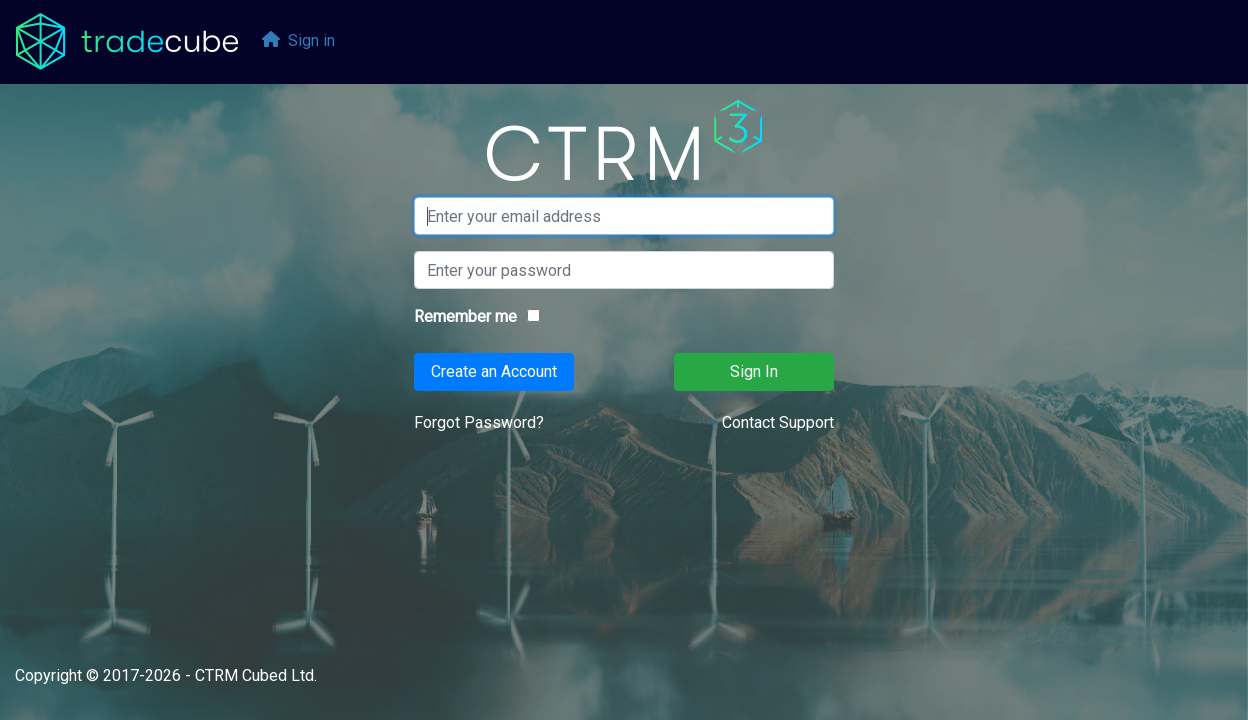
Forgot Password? (479, 422)
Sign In (754, 371)
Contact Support (778, 422)
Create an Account (494, 371)
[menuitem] (299, 42)
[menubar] (299, 42)
